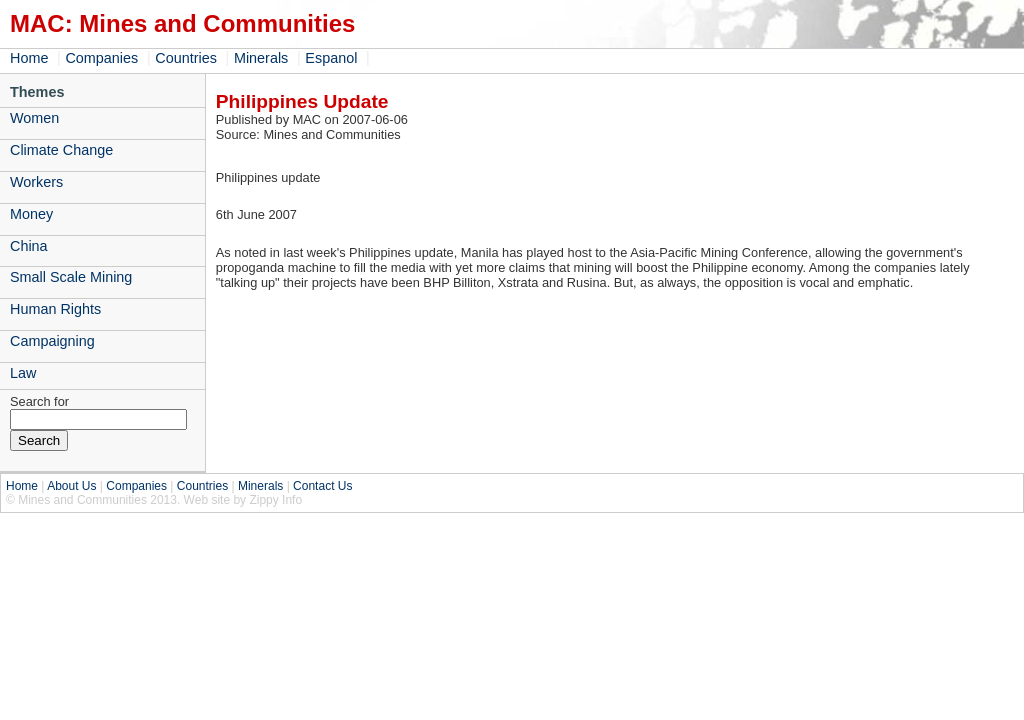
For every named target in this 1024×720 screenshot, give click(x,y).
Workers (36, 182)
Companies (101, 58)
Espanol (331, 58)
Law (23, 373)
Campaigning (52, 341)
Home (29, 58)
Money (31, 214)
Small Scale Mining (71, 277)
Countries (186, 58)
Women (34, 118)
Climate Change (61, 150)
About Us (71, 486)
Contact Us (322, 486)
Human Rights (55, 309)
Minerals (261, 58)
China (29, 246)
